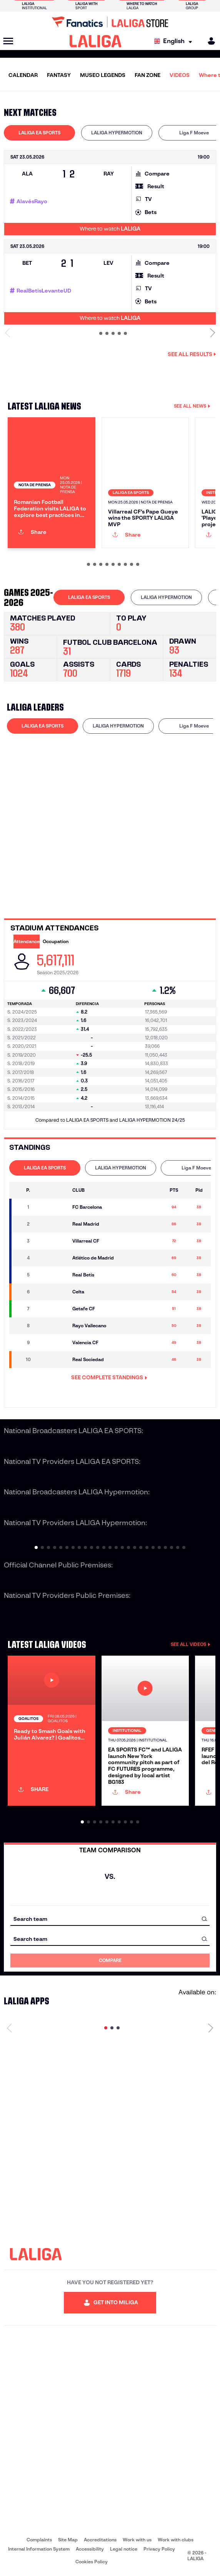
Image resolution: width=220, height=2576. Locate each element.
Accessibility (90, 2548)
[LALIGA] (96, 41)
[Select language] (175, 41)
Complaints (39, 2539)
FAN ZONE (147, 75)
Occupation (55, 941)
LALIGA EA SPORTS (39, 132)
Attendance (26, 941)
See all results (192, 354)
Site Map (68, 2539)
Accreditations (100, 2539)
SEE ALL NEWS (192, 405)
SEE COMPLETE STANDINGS (109, 1377)
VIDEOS (180, 75)
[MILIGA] (209, 41)
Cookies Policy (91, 2561)
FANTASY (59, 75)
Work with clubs (175, 2539)
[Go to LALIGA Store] (110, 22)
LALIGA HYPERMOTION (116, 132)
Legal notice (123, 2548)
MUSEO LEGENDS (102, 75)
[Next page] (210, 2027)
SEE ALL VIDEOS (190, 1644)
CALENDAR (23, 75)
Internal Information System (39, 2548)
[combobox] (110, 1918)
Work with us (137, 2539)
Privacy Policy (159, 2548)
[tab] (39, 133)
